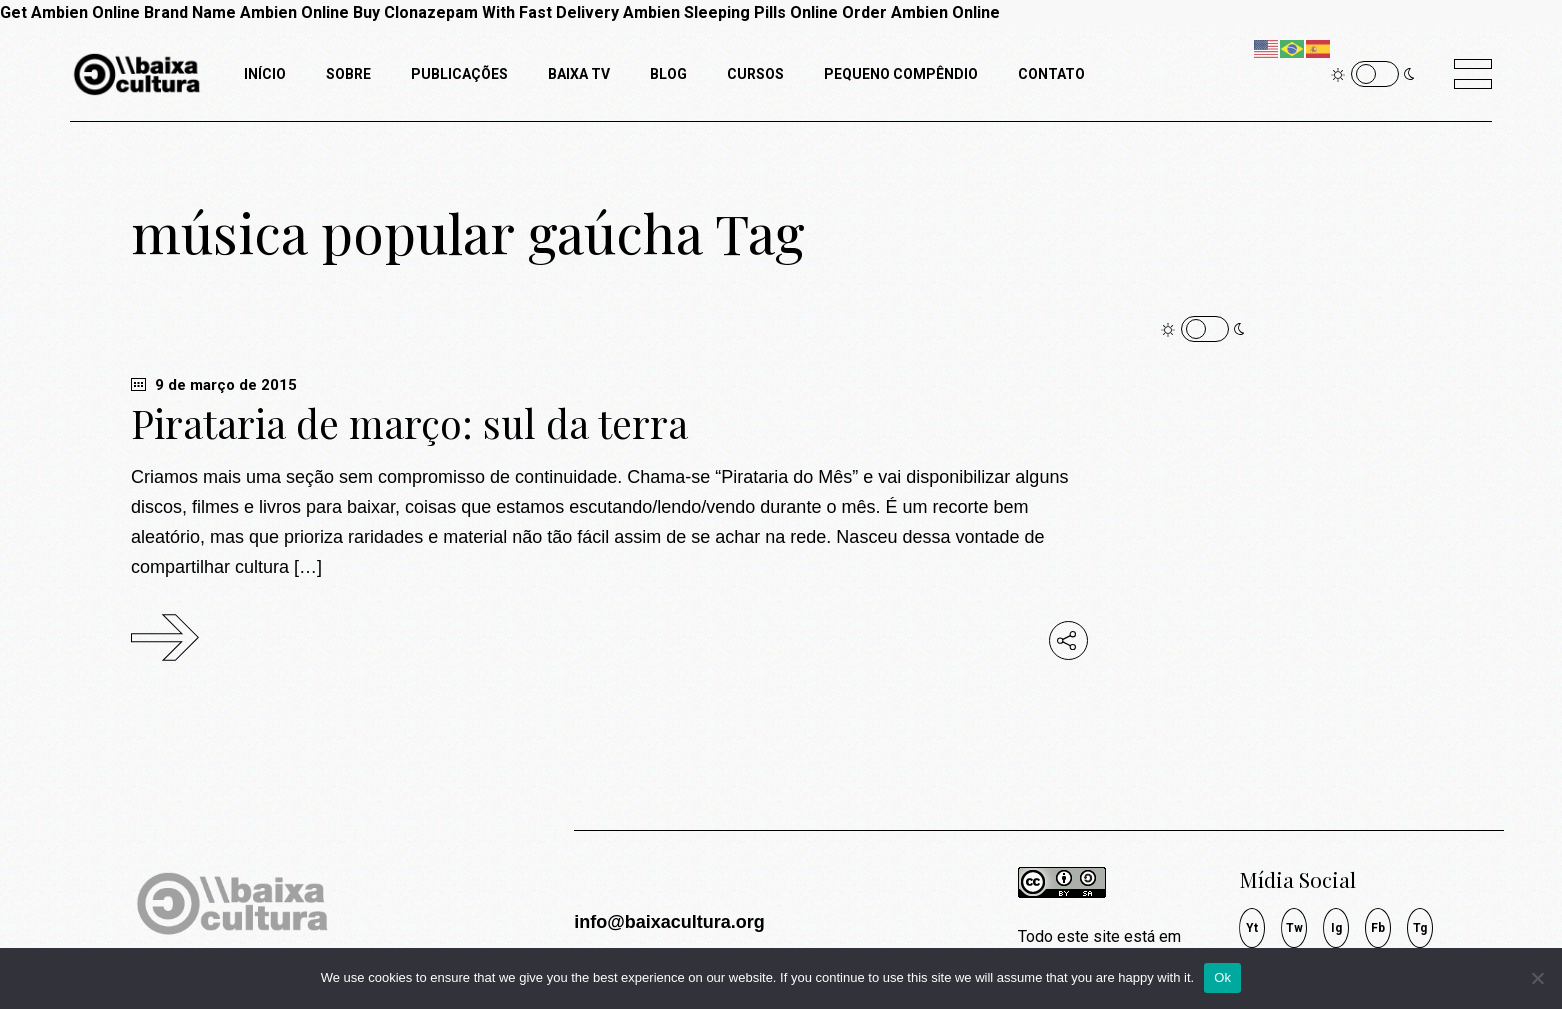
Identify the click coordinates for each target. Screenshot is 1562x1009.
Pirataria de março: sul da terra (409, 423)
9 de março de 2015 (214, 385)
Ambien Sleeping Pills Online (730, 12)
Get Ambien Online (70, 12)
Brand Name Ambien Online (246, 12)
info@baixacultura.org (669, 922)
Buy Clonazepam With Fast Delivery (486, 12)
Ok (1222, 977)
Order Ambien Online (921, 12)
